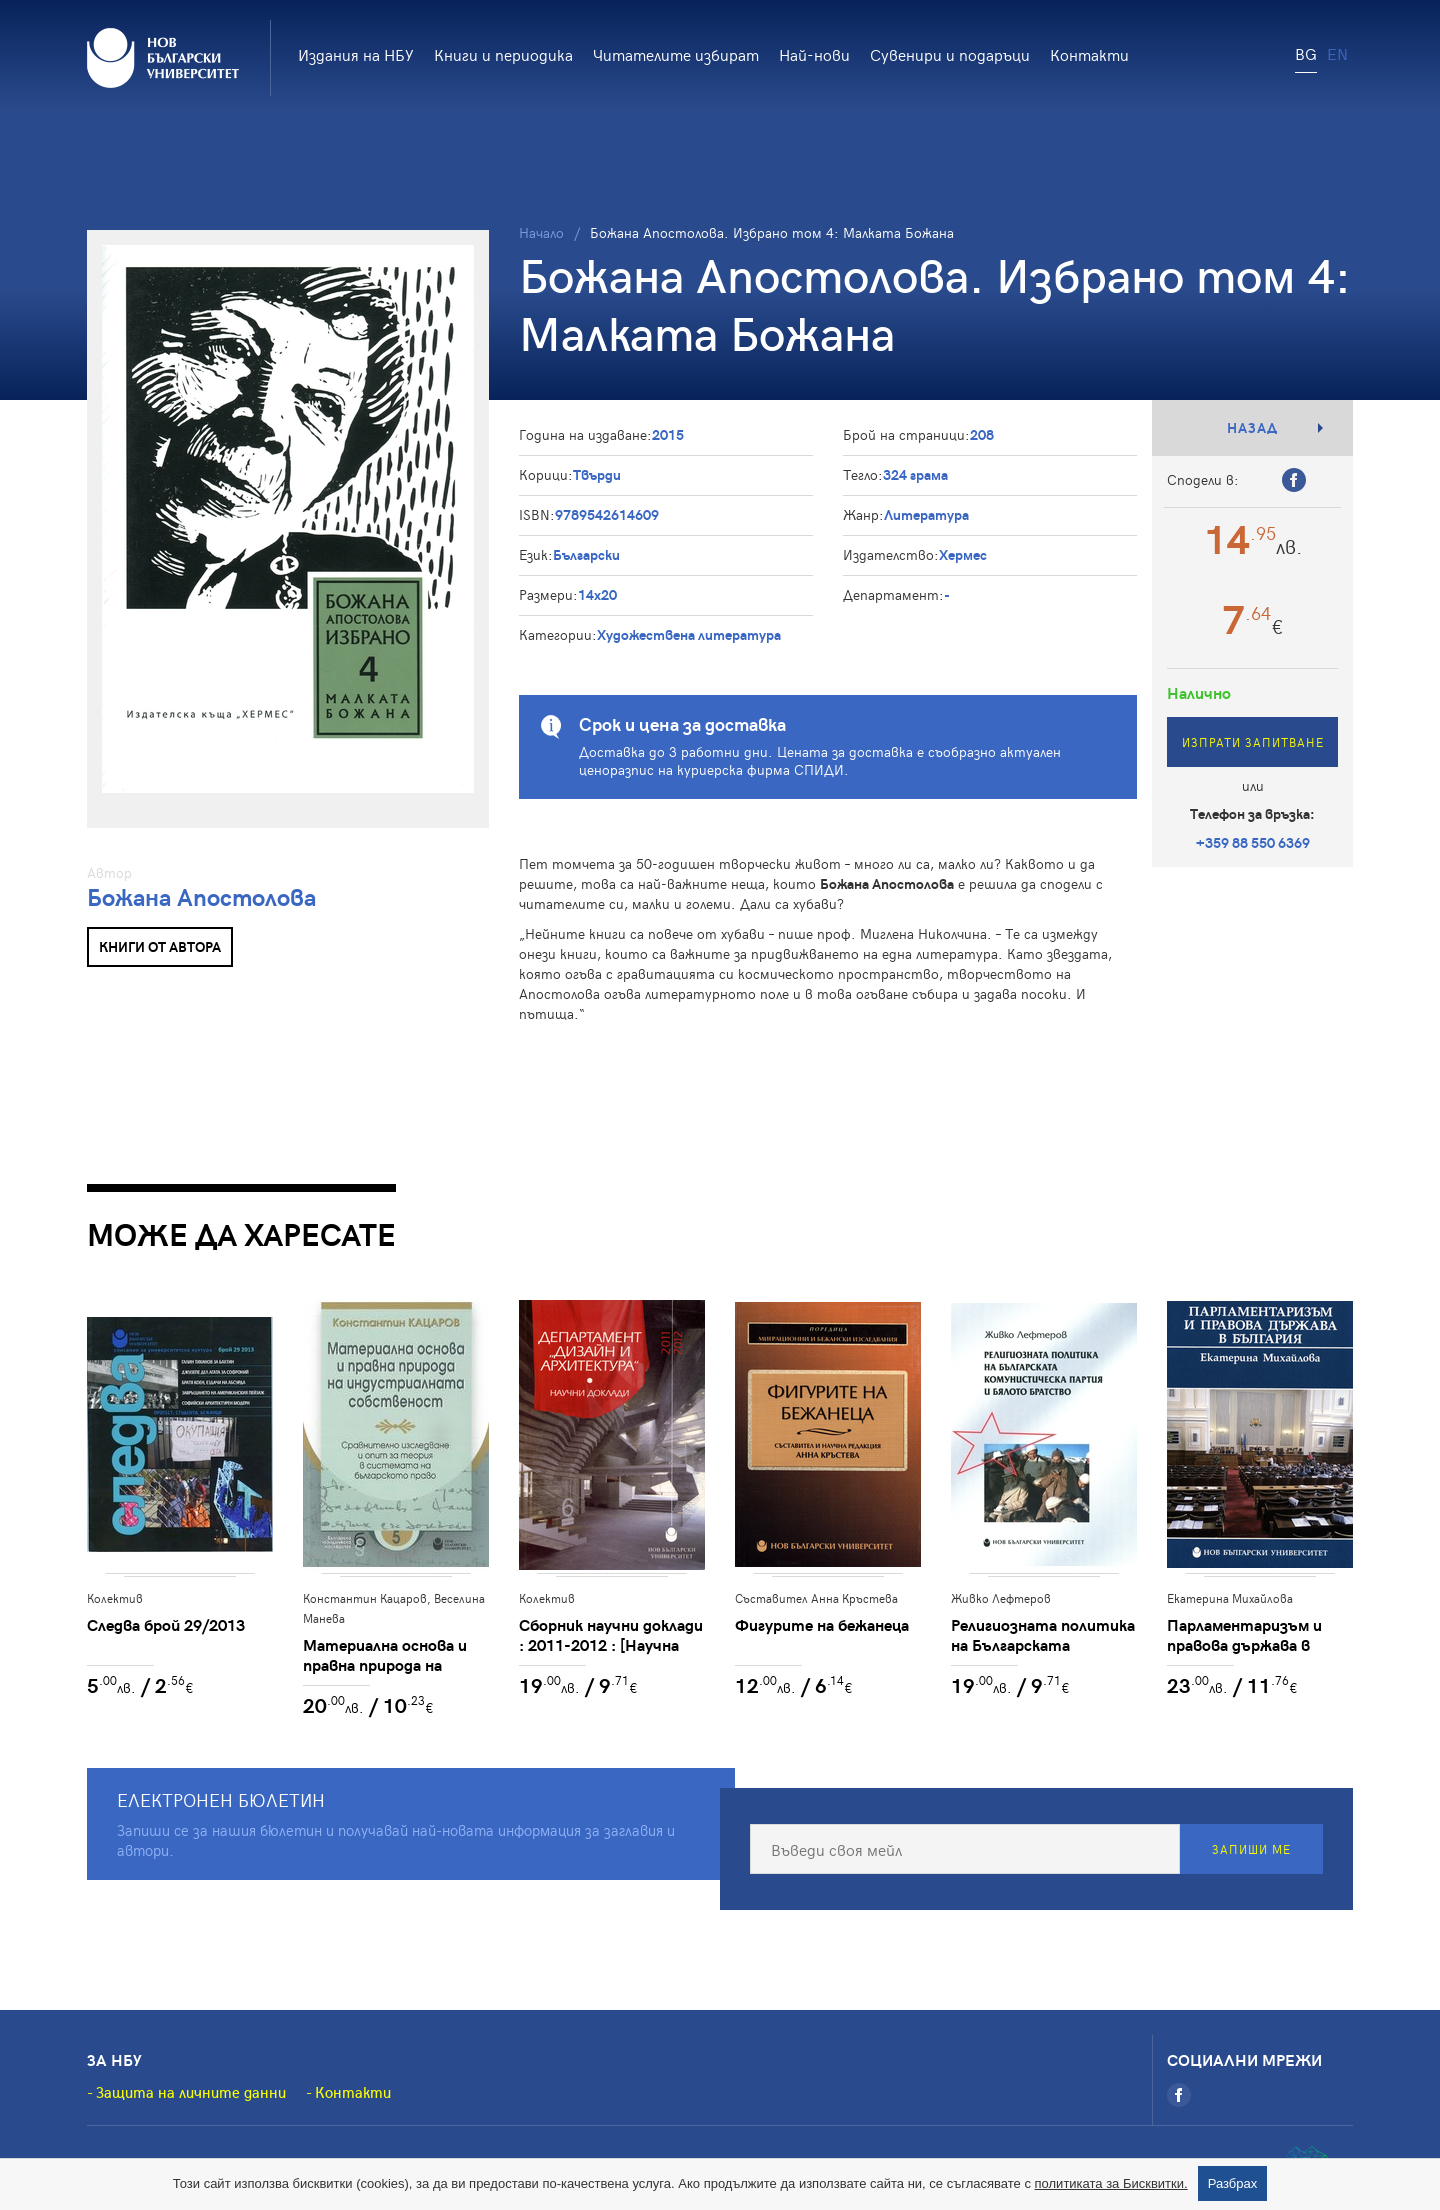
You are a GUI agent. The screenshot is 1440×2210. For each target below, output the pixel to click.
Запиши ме (1251, 1849)
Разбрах (1233, 2183)
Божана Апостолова (201, 896)
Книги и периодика (503, 54)
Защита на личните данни (191, 2092)
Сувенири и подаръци (950, 54)
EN (1337, 53)
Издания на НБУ (356, 54)
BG (1306, 53)
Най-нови (814, 54)
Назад (1252, 427)
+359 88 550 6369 (1253, 842)
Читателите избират (676, 54)
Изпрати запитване (1253, 742)
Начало (541, 232)
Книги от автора (160, 946)
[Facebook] (1179, 2095)
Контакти (1089, 54)
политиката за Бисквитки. (1111, 2183)
